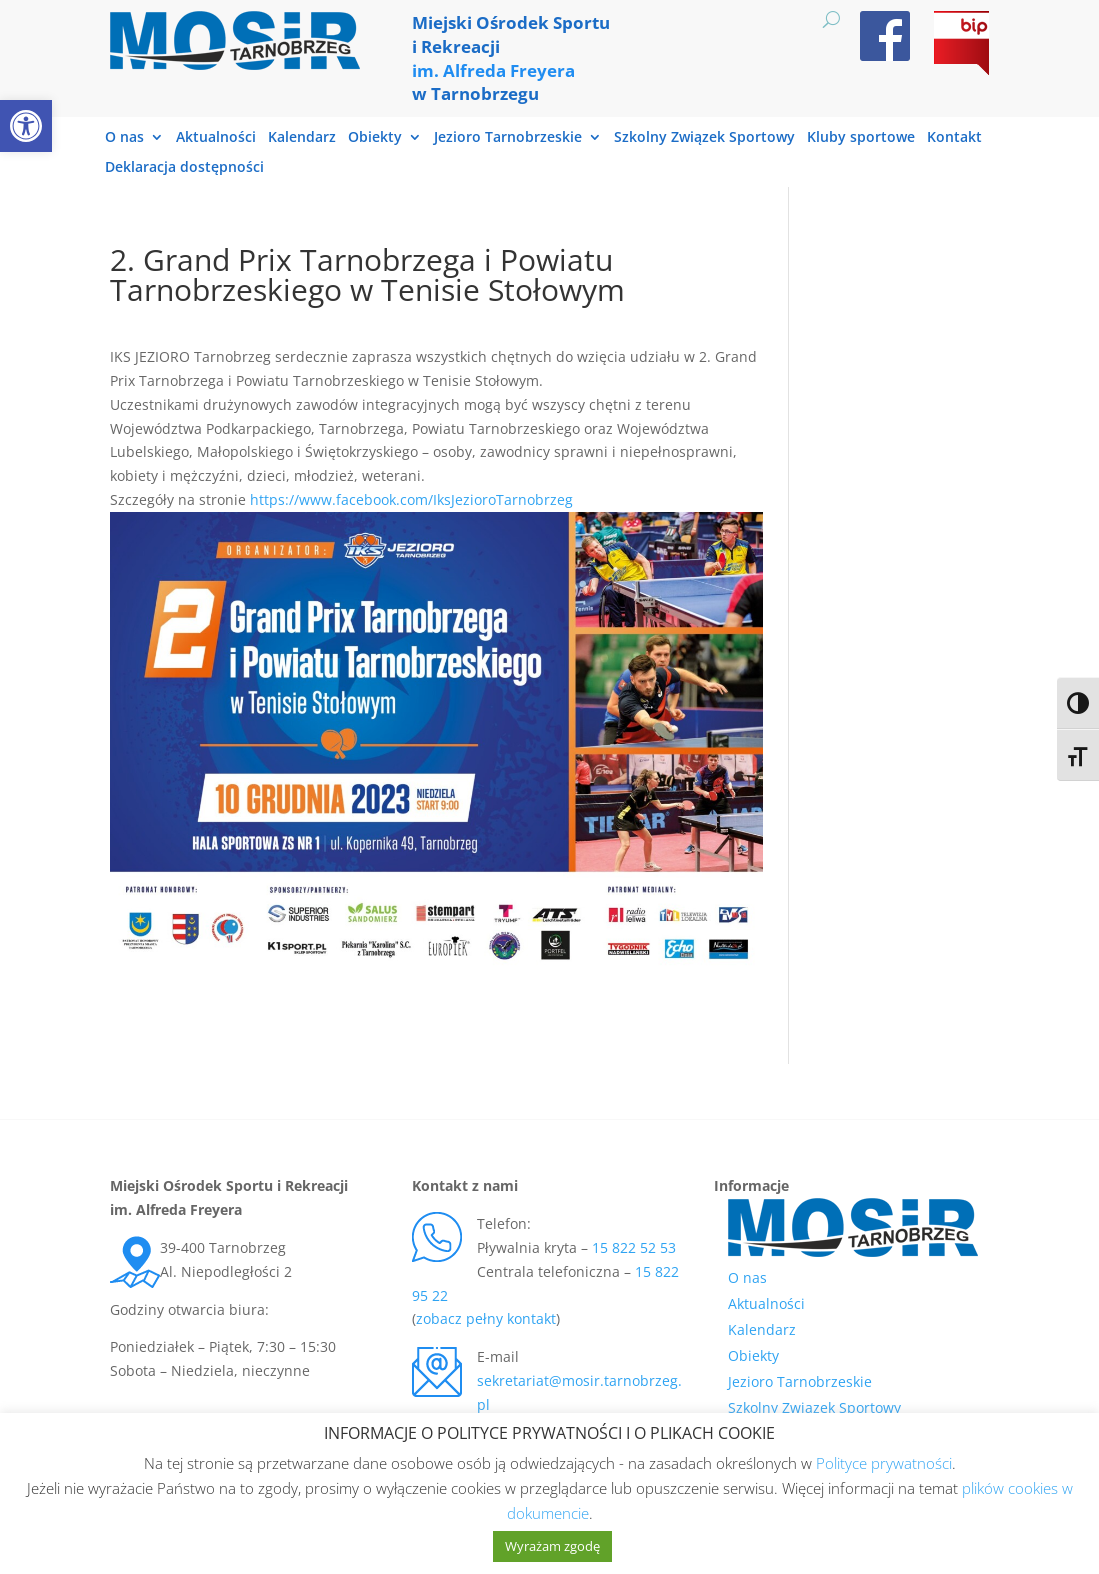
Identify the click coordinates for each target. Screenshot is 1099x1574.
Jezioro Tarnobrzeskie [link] (508, 138)
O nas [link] (124, 138)
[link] (26, 126)
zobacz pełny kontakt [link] (486, 1318)
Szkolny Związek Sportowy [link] (704, 138)
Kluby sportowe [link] (861, 138)
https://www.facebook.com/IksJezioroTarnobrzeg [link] (411, 499)
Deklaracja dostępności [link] (184, 168)
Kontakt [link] (954, 138)
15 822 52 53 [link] (634, 1247)
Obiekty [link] (375, 138)
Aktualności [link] (216, 138)
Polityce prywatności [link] (884, 1463)
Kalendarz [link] (302, 138)
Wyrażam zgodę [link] (552, 1546)
